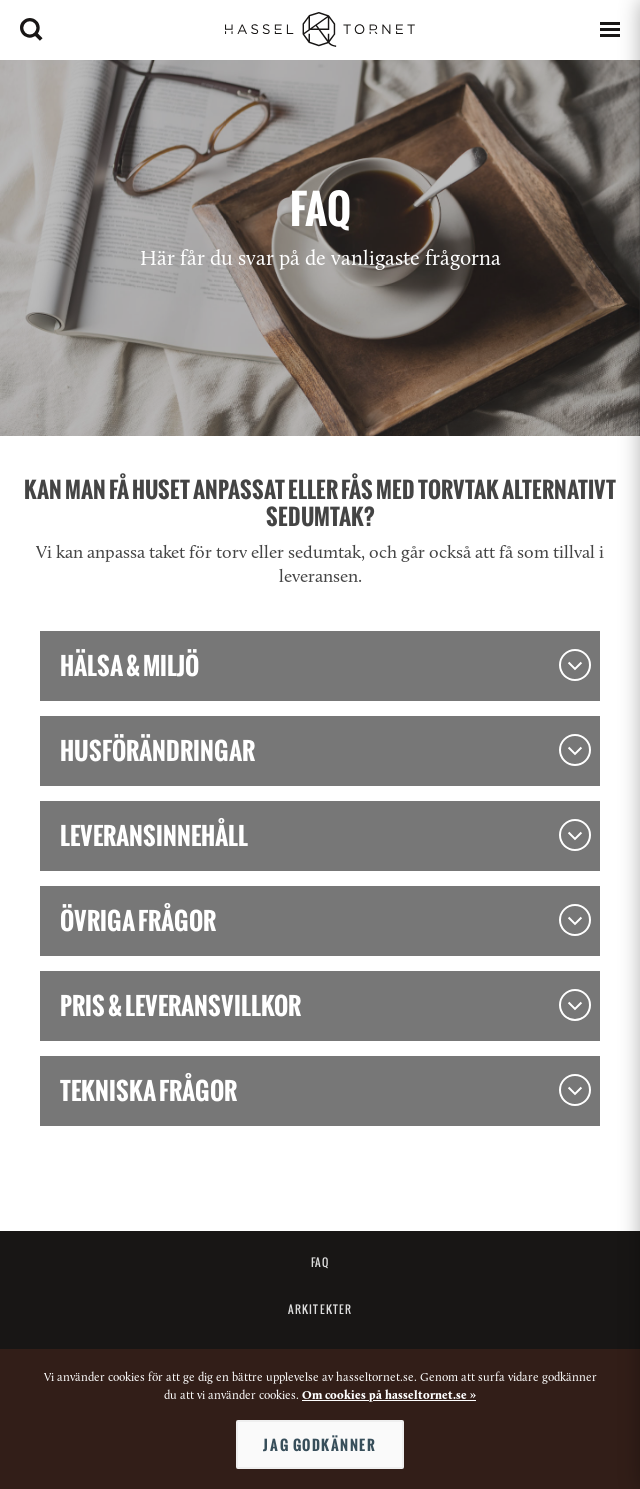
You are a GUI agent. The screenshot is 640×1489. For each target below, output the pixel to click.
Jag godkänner (319, 1444)
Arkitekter (320, 1309)
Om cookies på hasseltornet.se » (389, 1396)
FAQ (320, 1262)
